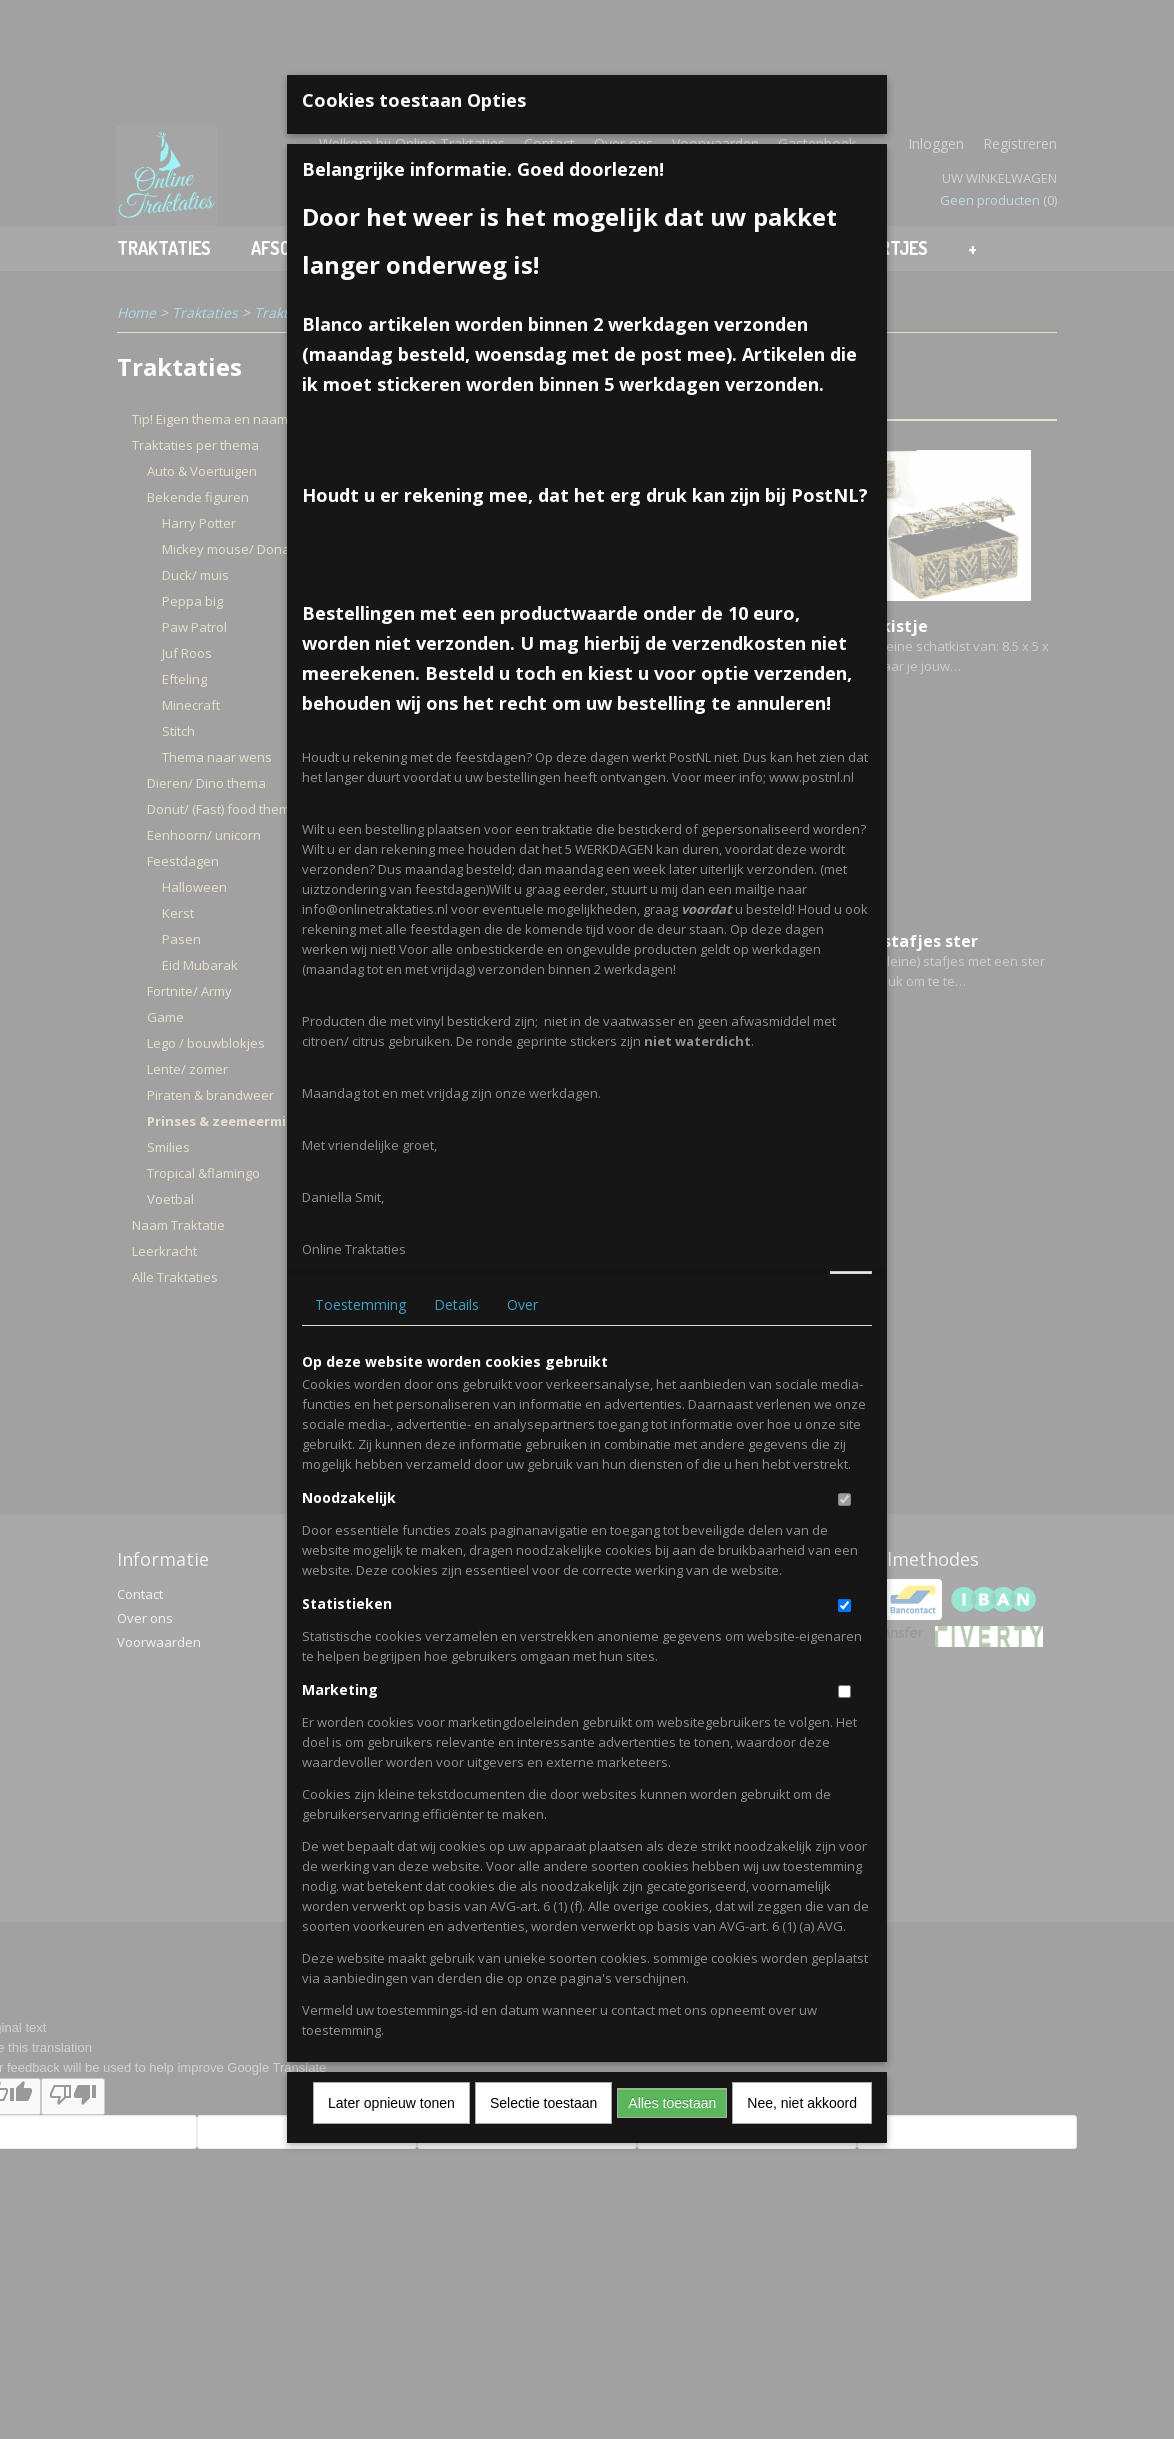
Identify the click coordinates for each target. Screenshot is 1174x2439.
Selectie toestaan (543, 2103)
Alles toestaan (672, 2103)
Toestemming (360, 1304)
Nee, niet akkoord (802, 2103)
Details (456, 1304)
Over (522, 1304)
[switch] (844, 1499)
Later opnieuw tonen (391, 2103)
